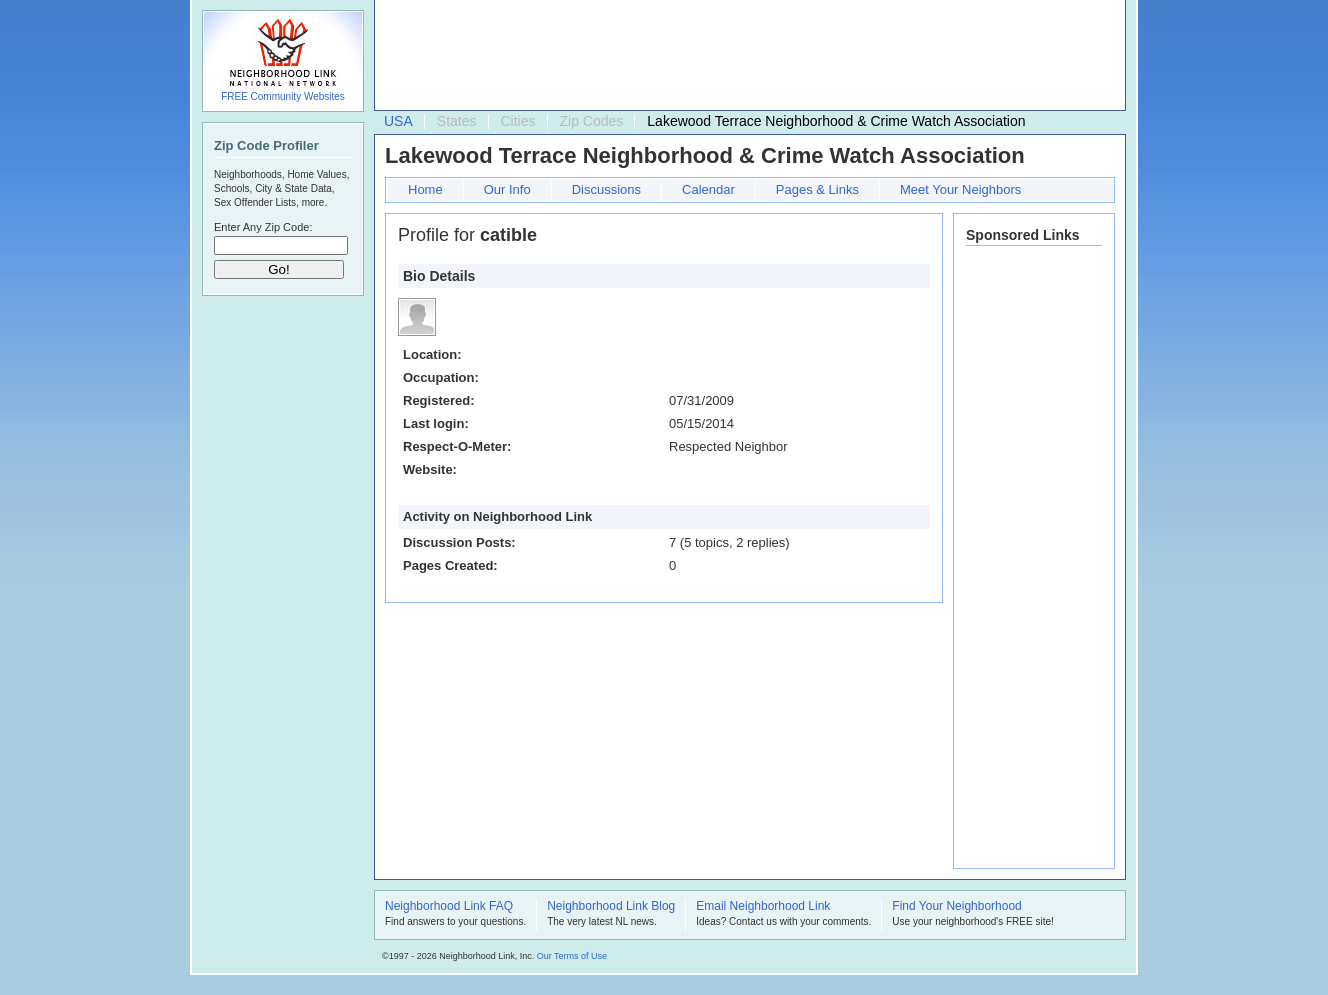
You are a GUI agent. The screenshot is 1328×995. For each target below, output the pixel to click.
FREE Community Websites (283, 96)
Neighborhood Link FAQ (449, 907)
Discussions (606, 189)
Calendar (708, 189)
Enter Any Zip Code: (263, 227)
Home (425, 189)
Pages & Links (817, 189)
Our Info (507, 189)
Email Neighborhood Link (763, 907)
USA (398, 121)
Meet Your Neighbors (960, 189)
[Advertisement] (745, 56)
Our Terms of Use (572, 956)
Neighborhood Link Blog (611, 907)
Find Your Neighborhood (956, 907)
